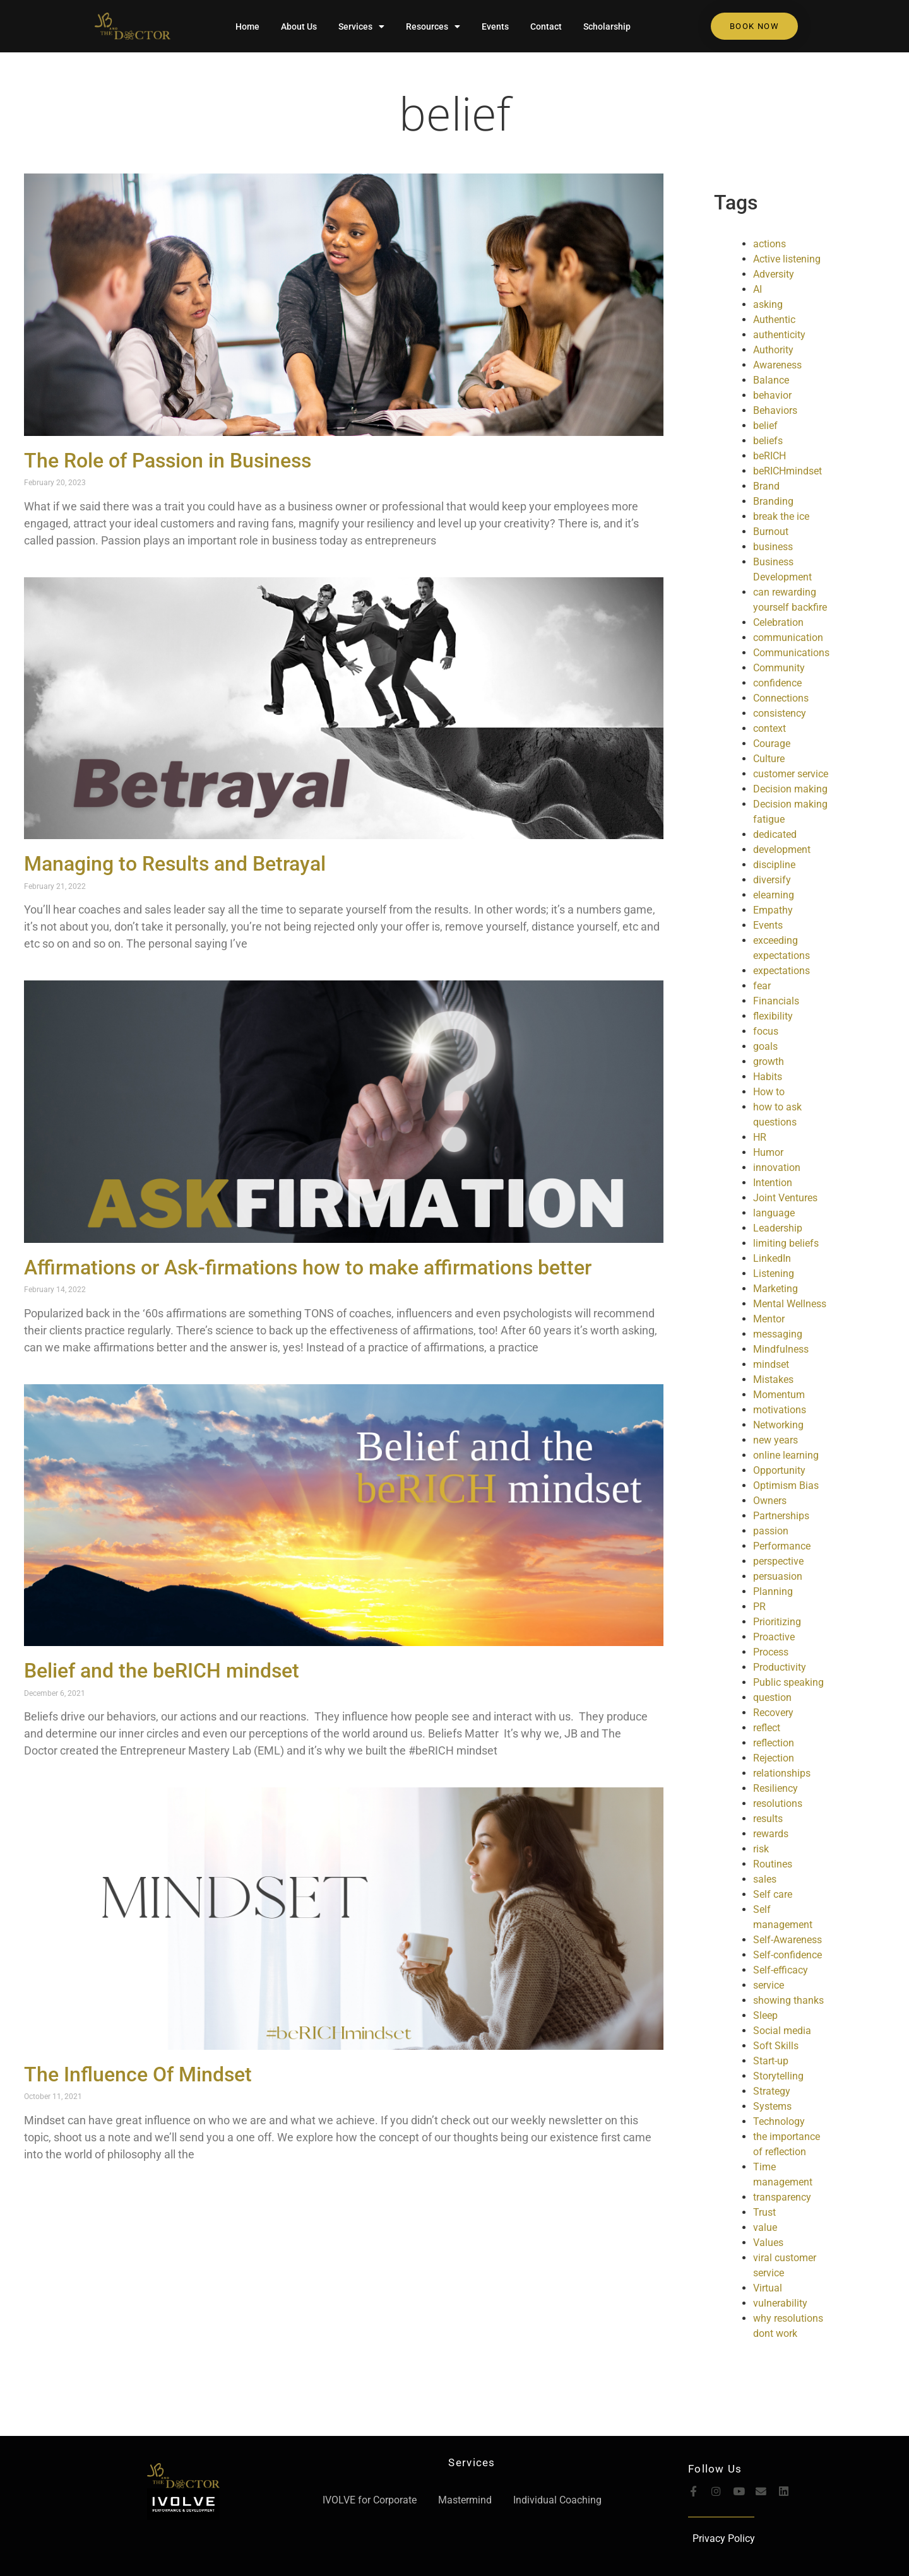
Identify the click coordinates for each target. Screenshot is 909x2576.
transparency (782, 2197)
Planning (773, 1591)
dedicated (775, 834)
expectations (781, 971)
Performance (782, 1546)
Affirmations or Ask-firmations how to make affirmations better (307, 1267)
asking (768, 304)
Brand (766, 486)
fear (762, 986)
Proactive (774, 1637)
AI (757, 289)
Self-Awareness (787, 1940)
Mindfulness (781, 1349)
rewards (770, 1834)
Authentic (774, 320)
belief (455, 113)
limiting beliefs (786, 1243)
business (773, 547)
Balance (771, 380)
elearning (773, 895)
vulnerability (780, 2303)
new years (775, 1440)
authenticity (779, 335)
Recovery (773, 1713)
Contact (546, 26)
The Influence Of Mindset (138, 2074)
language (774, 1213)
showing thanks (788, 2000)
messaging (777, 1334)
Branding (773, 501)
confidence (777, 683)
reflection (773, 1743)
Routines (772, 1864)
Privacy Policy (723, 2538)
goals (765, 1046)
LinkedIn (772, 1258)
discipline (774, 865)
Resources (433, 26)
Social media (782, 2031)
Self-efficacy (780, 1970)
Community (779, 668)
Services (361, 26)
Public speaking (788, 1682)
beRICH (769, 456)
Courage (771, 744)
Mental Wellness (789, 1304)
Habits (767, 1077)
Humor (768, 1152)
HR (759, 1137)
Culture (769, 759)
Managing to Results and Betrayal (175, 864)
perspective (778, 1561)
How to (769, 1092)
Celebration (778, 622)
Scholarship (607, 26)
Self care (772, 1894)
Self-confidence (787, 1955)
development (782, 850)
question (772, 1697)
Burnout (770, 532)
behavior (772, 395)
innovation (776, 1167)
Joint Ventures (785, 1198)
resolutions (777, 1803)
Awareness (777, 365)
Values (768, 2243)
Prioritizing (777, 1622)
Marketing (775, 1289)
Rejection (773, 1758)
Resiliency (775, 1788)
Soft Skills (776, 2046)
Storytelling (778, 2076)
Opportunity (779, 1470)
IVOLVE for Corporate (370, 2500)
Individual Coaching (557, 2500)
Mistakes (773, 1379)
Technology (779, 2121)
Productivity (779, 1667)
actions (769, 244)
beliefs (768, 441)
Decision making (790, 789)
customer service (790, 774)
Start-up (770, 2061)
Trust (764, 2212)
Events (495, 26)
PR (759, 1607)
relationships (782, 1773)
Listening (773, 1273)
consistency (779, 713)
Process (770, 1652)
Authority (773, 350)
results (768, 1819)
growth (768, 1061)
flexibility (773, 1016)
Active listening (787, 259)
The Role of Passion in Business (167, 461)
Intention (772, 1183)
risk (761, 1849)
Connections (781, 698)
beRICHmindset (787, 471)
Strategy (771, 2091)
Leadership (777, 1228)
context (769, 728)
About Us (299, 26)
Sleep (765, 2015)
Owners (770, 1501)
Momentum (779, 1395)
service (768, 1985)
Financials (776, 1001)
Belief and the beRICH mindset (161, 1671)
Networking (778, 1425)
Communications (791, 653)
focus (765, 1031)
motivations (779, 1410)
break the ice (781, 516)
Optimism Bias (786, 1485)
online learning (786, 1455)
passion (770, 1531)
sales (764, 1879)
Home (247, 26)
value (765, 2227)
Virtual (767, 2288)
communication (788, 638)
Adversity (773, 274)
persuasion (777, 1576)
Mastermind (465, 2500)
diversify (772, 880)
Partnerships (781, 1516)
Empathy (773, 910)
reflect (766, 1728)
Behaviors (775, 410)
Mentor (769, 1319)
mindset (771, 1364)
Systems (772, 2106)
